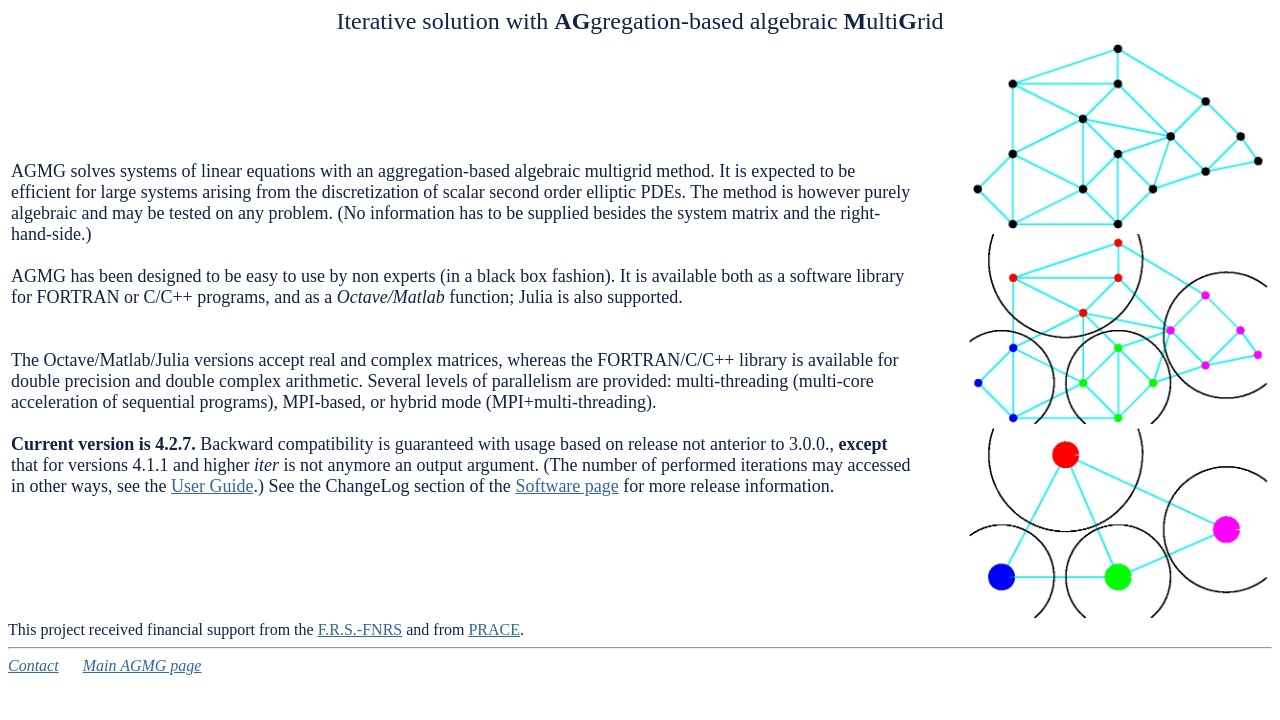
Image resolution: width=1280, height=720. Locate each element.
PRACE (494, 629)
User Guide (212, 486)
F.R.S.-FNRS (360, 629)
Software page (566, 486)
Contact (33, 665)
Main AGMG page (142, 665)
